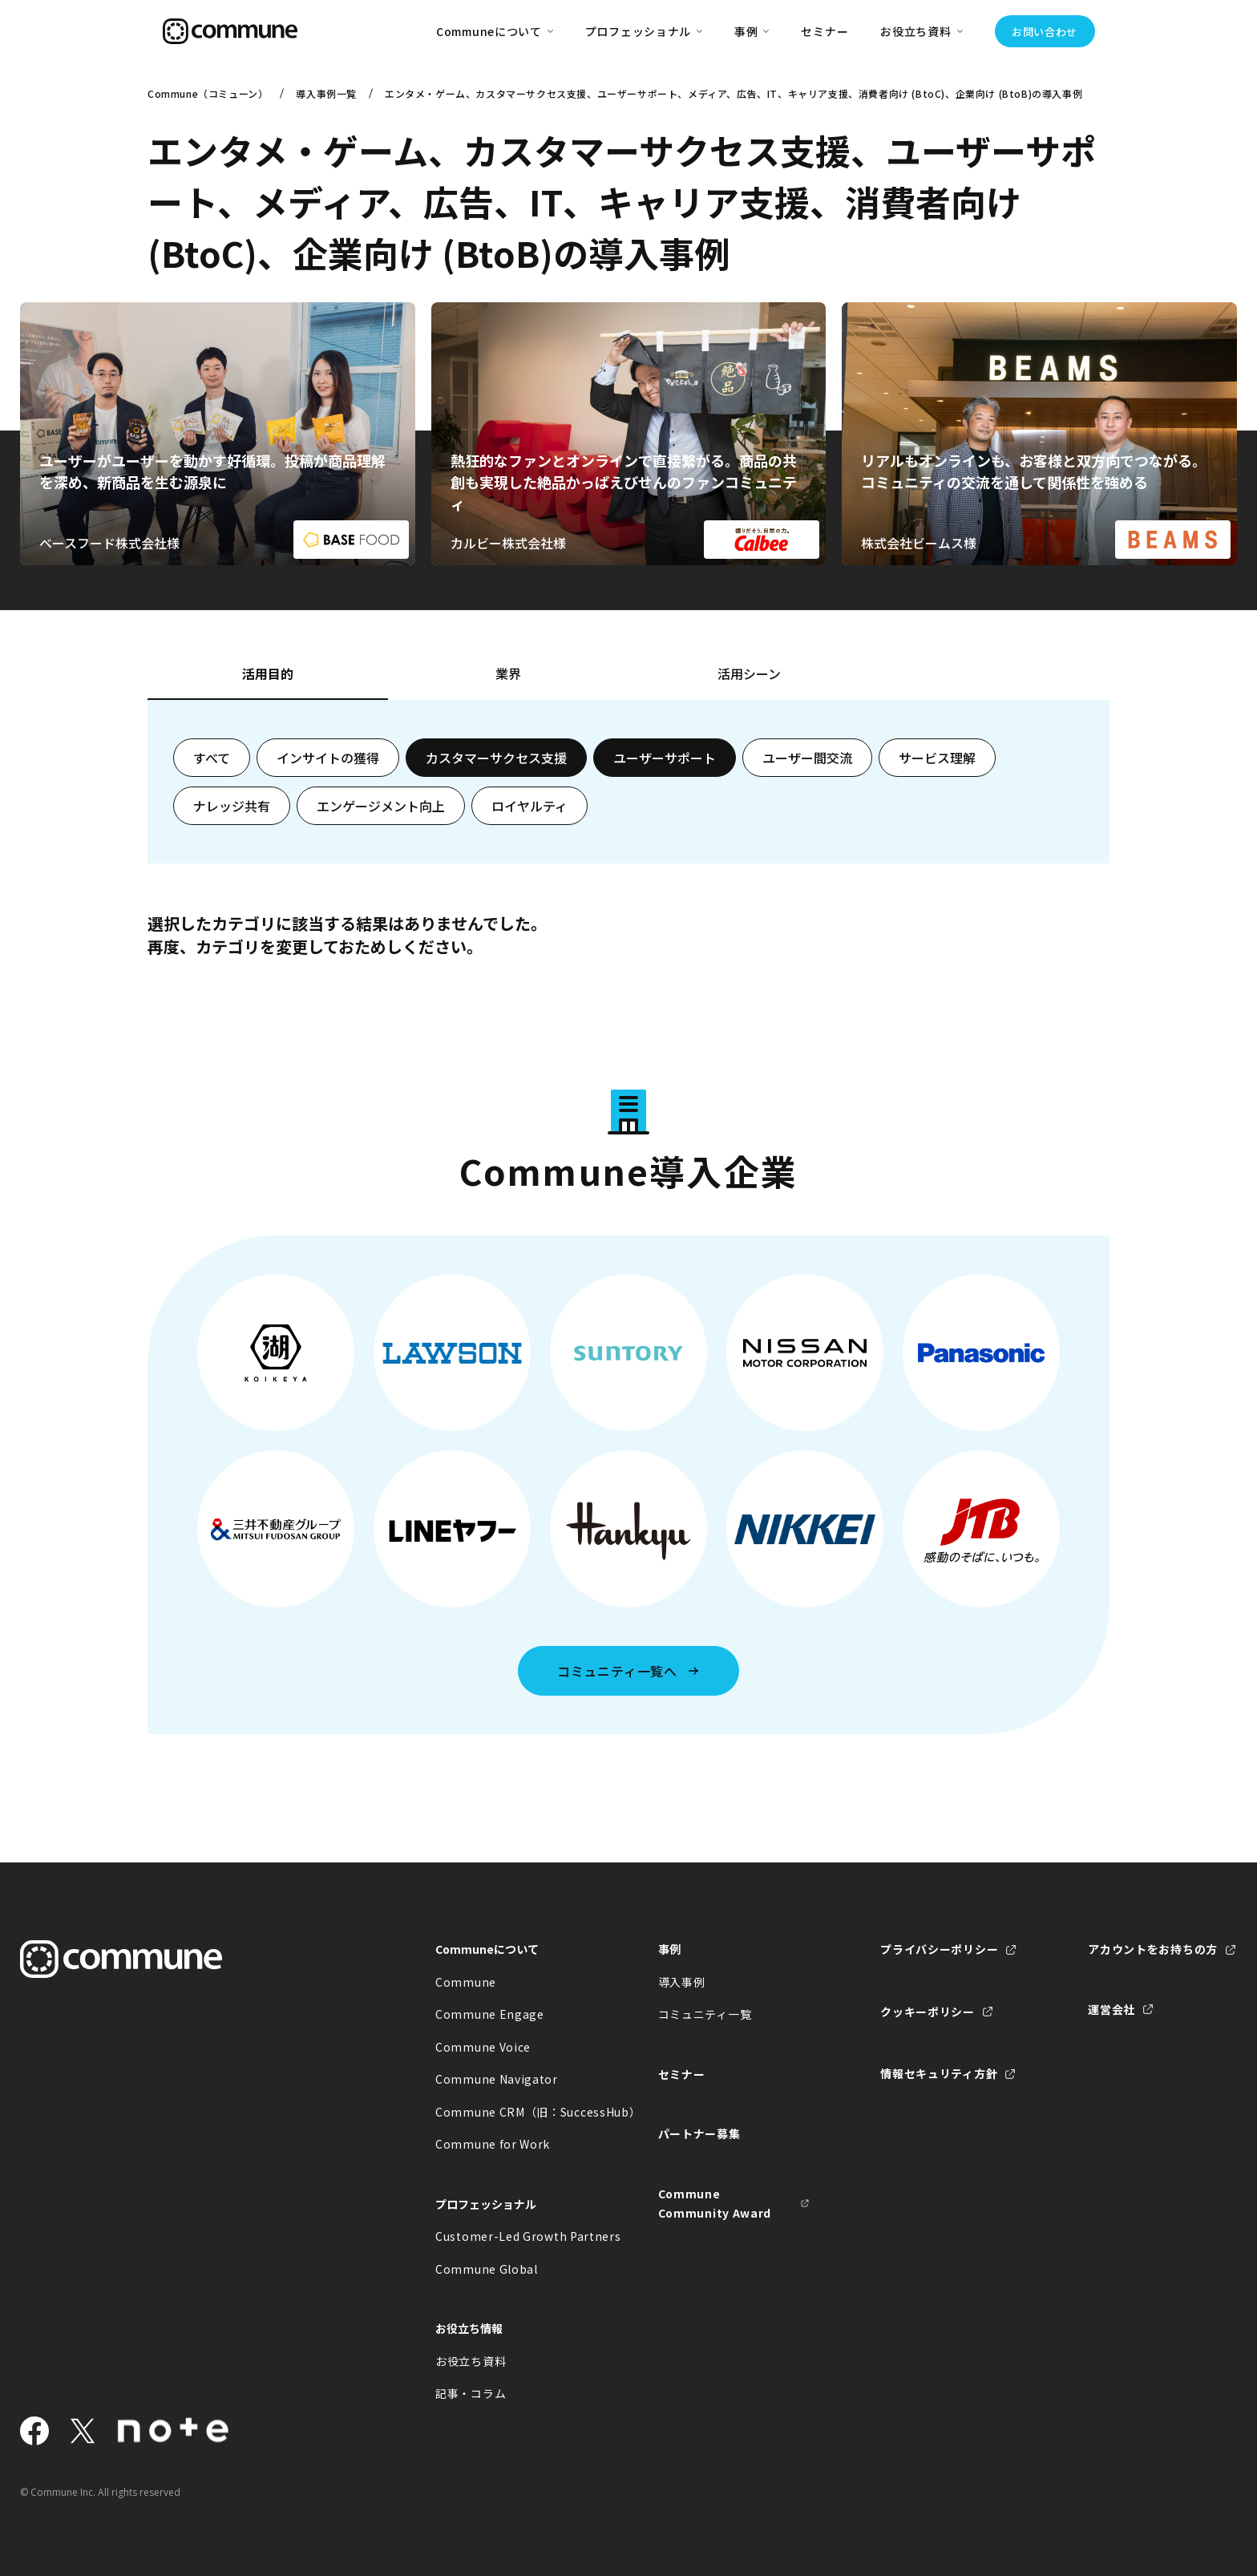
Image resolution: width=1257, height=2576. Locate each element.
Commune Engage (489, 2014)
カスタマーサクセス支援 (496, 757)
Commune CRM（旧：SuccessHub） (511, 2112)
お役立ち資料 (470, 2361)
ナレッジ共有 (231, 805)
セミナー (824, 31)
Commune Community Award (715, 2204)
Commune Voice (483, 2047)
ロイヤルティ (529, 805)
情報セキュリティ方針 (938, 2073)
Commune (465, 1982)
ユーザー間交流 (807, 757)
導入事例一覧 (326, 93)
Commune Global (486, 2269)
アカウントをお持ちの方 (1153, 1949)
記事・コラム (470, 2393)
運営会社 (1111, 2009)
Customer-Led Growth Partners (511, 2236)
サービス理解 (937, 757)
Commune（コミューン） (208, 93)
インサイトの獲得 (328, 757)
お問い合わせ (1044, 31)
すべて (211, 757)
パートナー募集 (699, 2133)
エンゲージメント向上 (381, 805)
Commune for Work (492, 2144)
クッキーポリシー (927, 2012)
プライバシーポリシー (939, 1949)
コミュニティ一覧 (705, 2014)
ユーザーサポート (664, 757)
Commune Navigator (496, 2079)
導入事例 (681, 1982)
